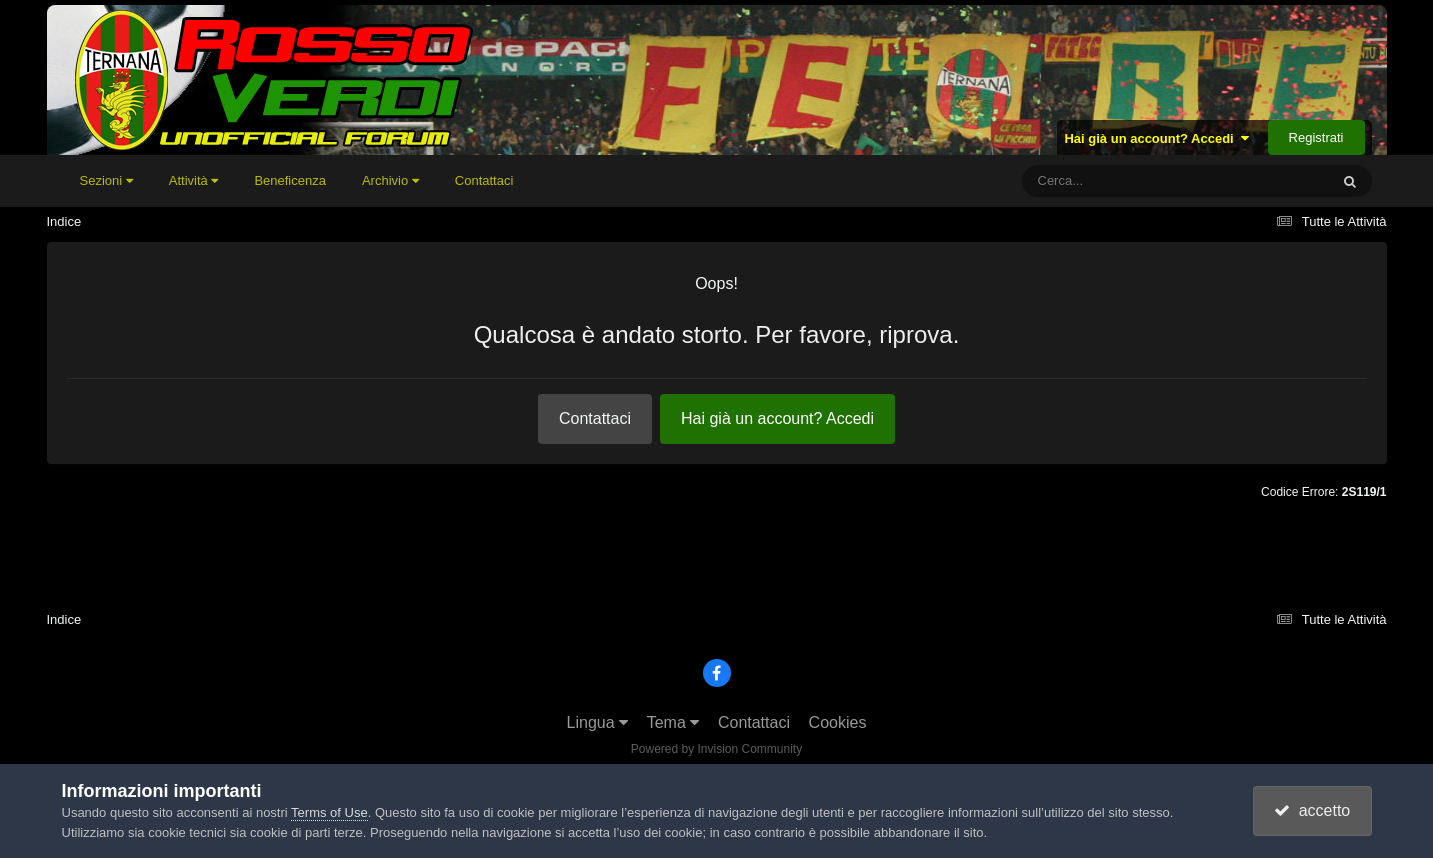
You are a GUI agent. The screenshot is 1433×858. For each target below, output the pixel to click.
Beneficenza (290, 180)
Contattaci (484, 180)
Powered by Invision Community (716, 749)
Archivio (390, 180)
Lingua (598, 722)
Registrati (1316, 137)
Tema (673, 722)
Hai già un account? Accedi (1156, 138)
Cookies (838, 722)
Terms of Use (329, 812)
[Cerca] (1131, 181)
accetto (1312, 810)
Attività (194, 180)
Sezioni (106, 180)
